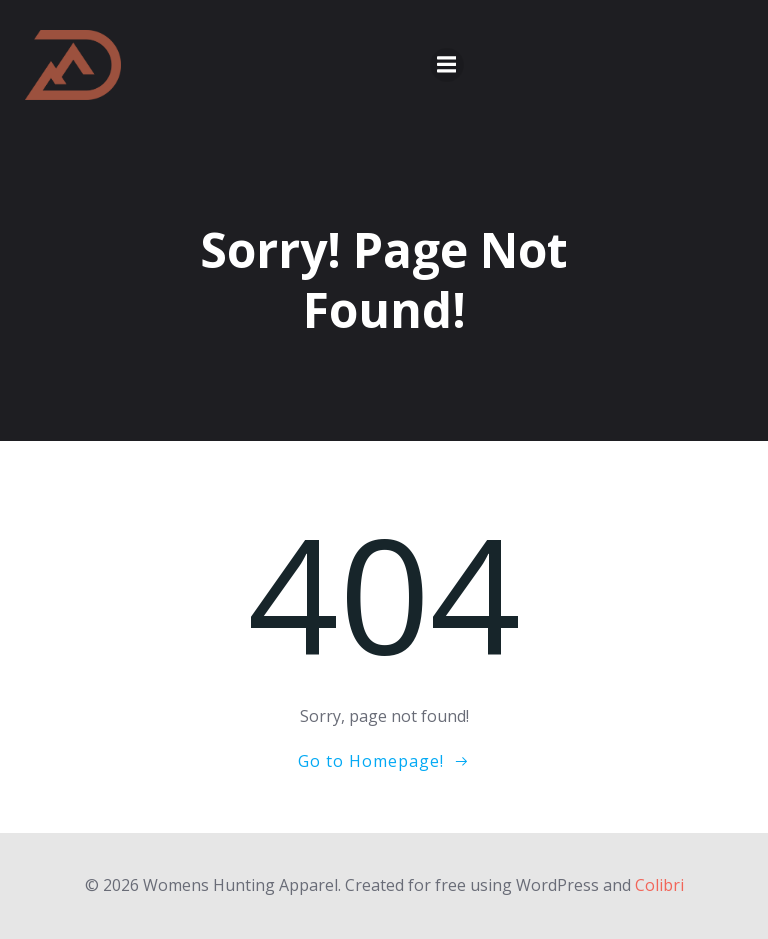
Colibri (659, 885)
